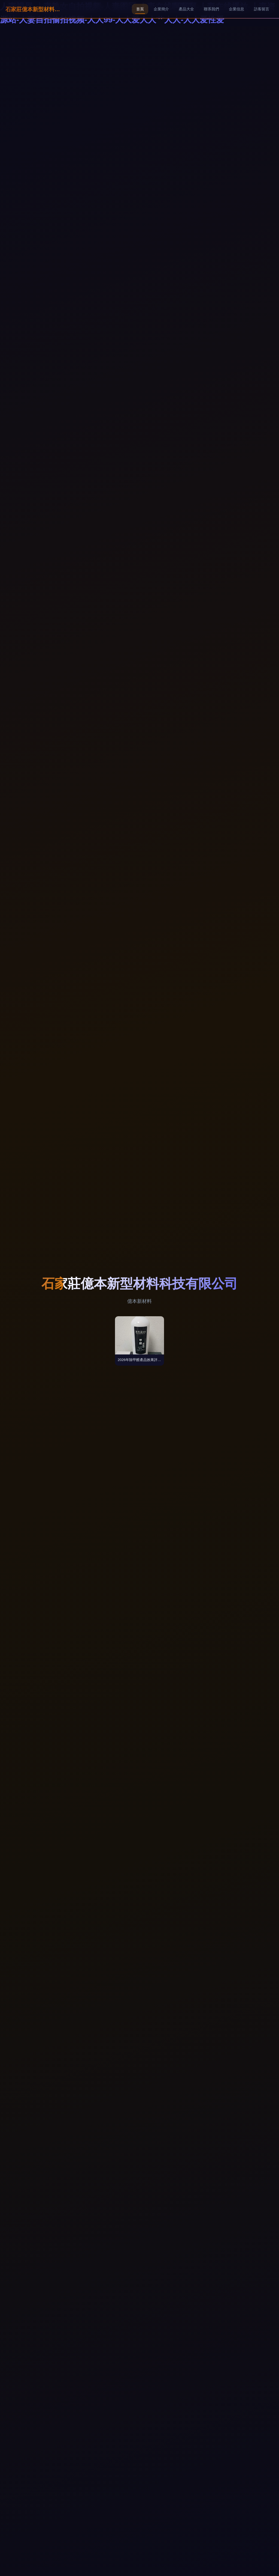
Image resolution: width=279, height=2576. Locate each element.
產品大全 (186, 9)
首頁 (140, 9)
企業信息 (236, 9)
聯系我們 (211, 9)
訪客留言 (261, 9)
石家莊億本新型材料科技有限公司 (32, 9)
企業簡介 (161, 9)
